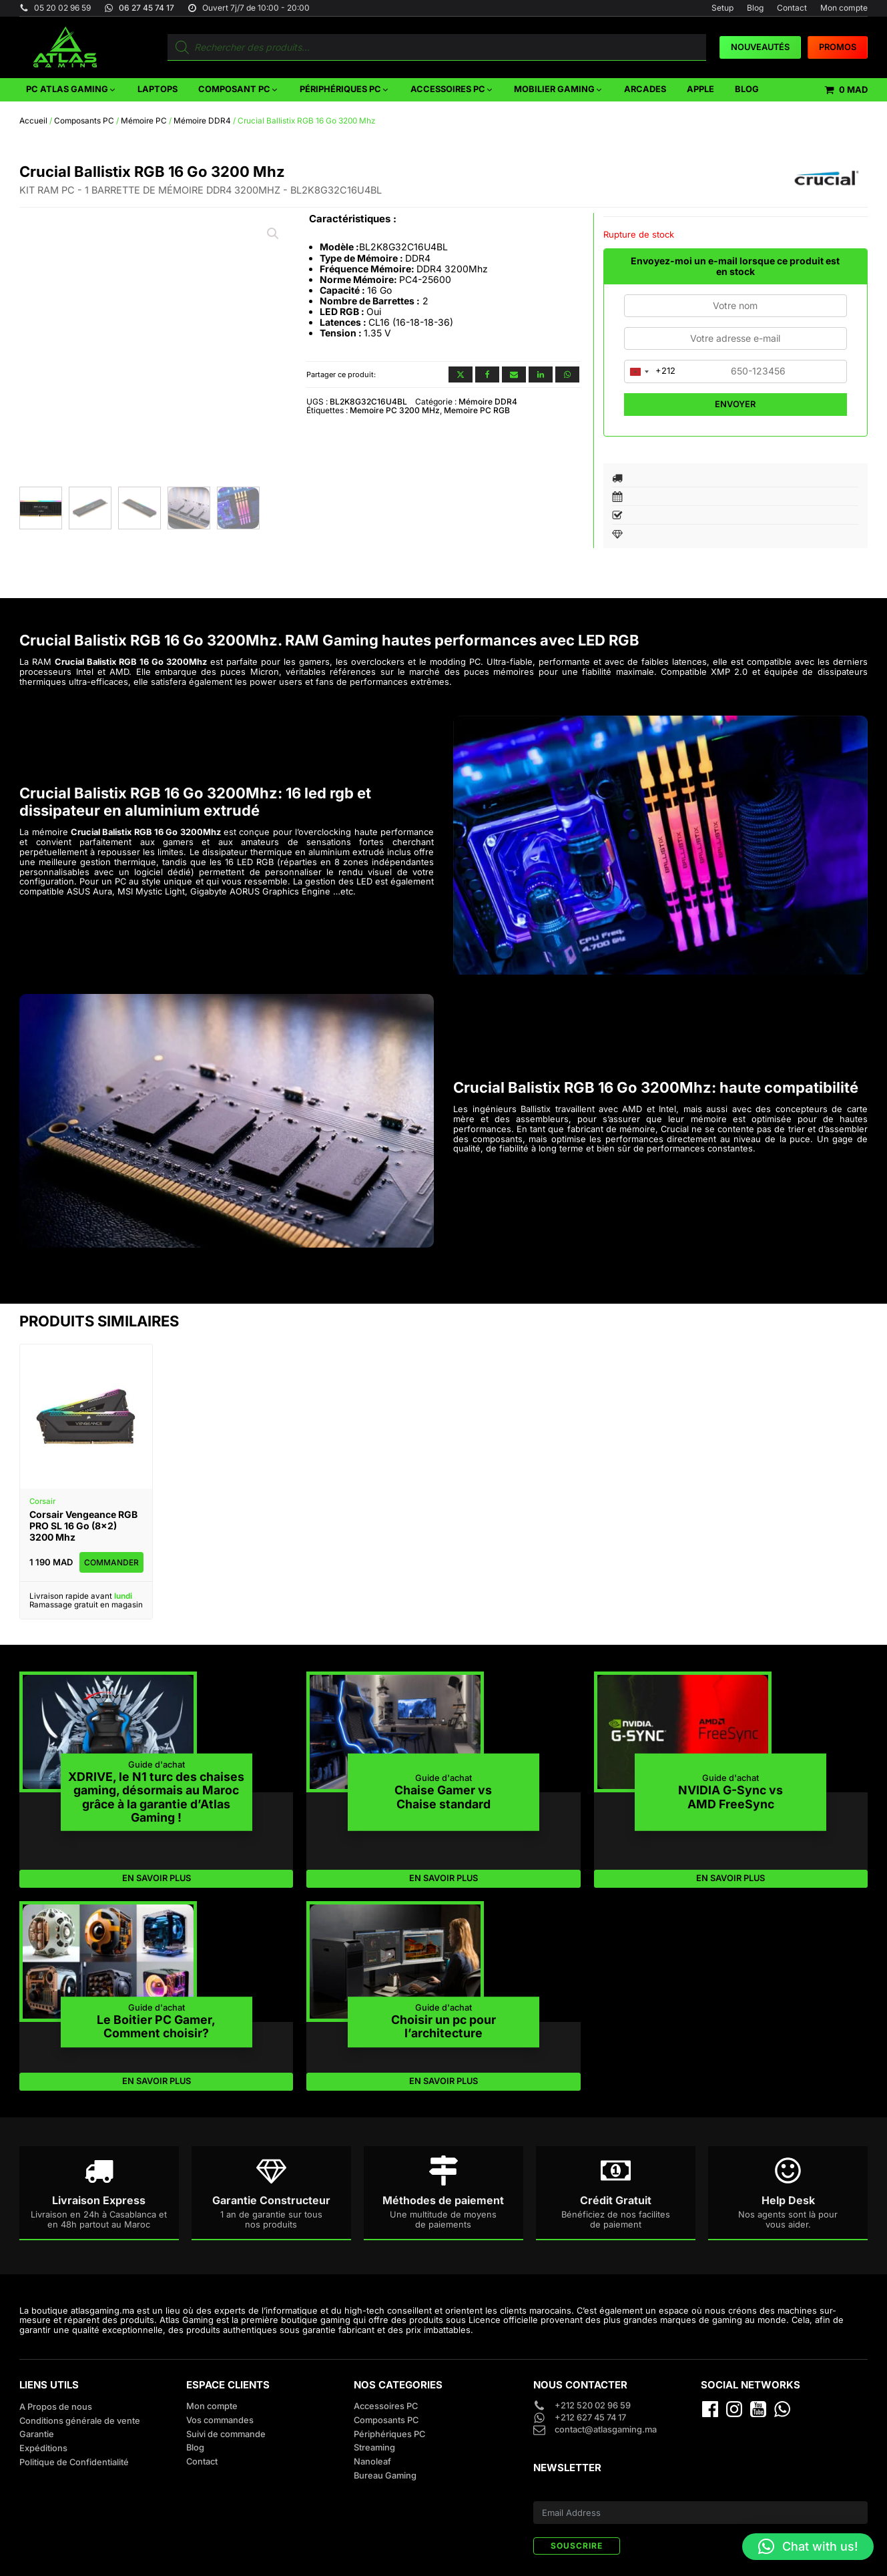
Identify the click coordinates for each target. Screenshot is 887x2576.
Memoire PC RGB (477, 410)
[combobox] (650, 371)
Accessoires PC (386, 2406)
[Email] (514, 374)
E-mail (545, 2492)
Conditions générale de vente (79, 2421)
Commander (111, 1562)
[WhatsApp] (567, 374)
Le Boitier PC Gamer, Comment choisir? (156, 2026)
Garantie (36, 2434)
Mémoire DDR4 (202, 120)
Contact (792, 8)
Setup (722, 8)
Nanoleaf (372, 2462)
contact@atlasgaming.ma (606, 2429)
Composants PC (84, 120)
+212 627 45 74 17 (590, 2417)
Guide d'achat (156, 1765)
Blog (755, 8)
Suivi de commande (226, 2434)
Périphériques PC (389, 2434)
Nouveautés (760, 47)
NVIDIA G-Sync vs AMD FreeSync (730, 1796)
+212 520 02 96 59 (594, 2405)
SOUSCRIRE (577, 2546)
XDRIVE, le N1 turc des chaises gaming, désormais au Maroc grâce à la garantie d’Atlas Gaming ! (156, 1797)
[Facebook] (487, 374)
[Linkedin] (541, 374)
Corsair (42, 1501)
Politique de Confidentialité (74, 2462)
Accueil (33, 120)
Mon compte (844, 8)
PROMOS (837, 47)
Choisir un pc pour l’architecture (443, 2026)
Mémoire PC (144, 120)
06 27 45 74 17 (146, 8)
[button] (71, 89)
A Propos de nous (55, 2407)
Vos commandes (220, 2420)
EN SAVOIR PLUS (156, 1878)
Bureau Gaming (385, 2476)
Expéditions (43, 2448)
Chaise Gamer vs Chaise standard (443, 1796)
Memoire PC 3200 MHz (395, 410)
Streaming (374, 2447)
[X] (461, 374)
